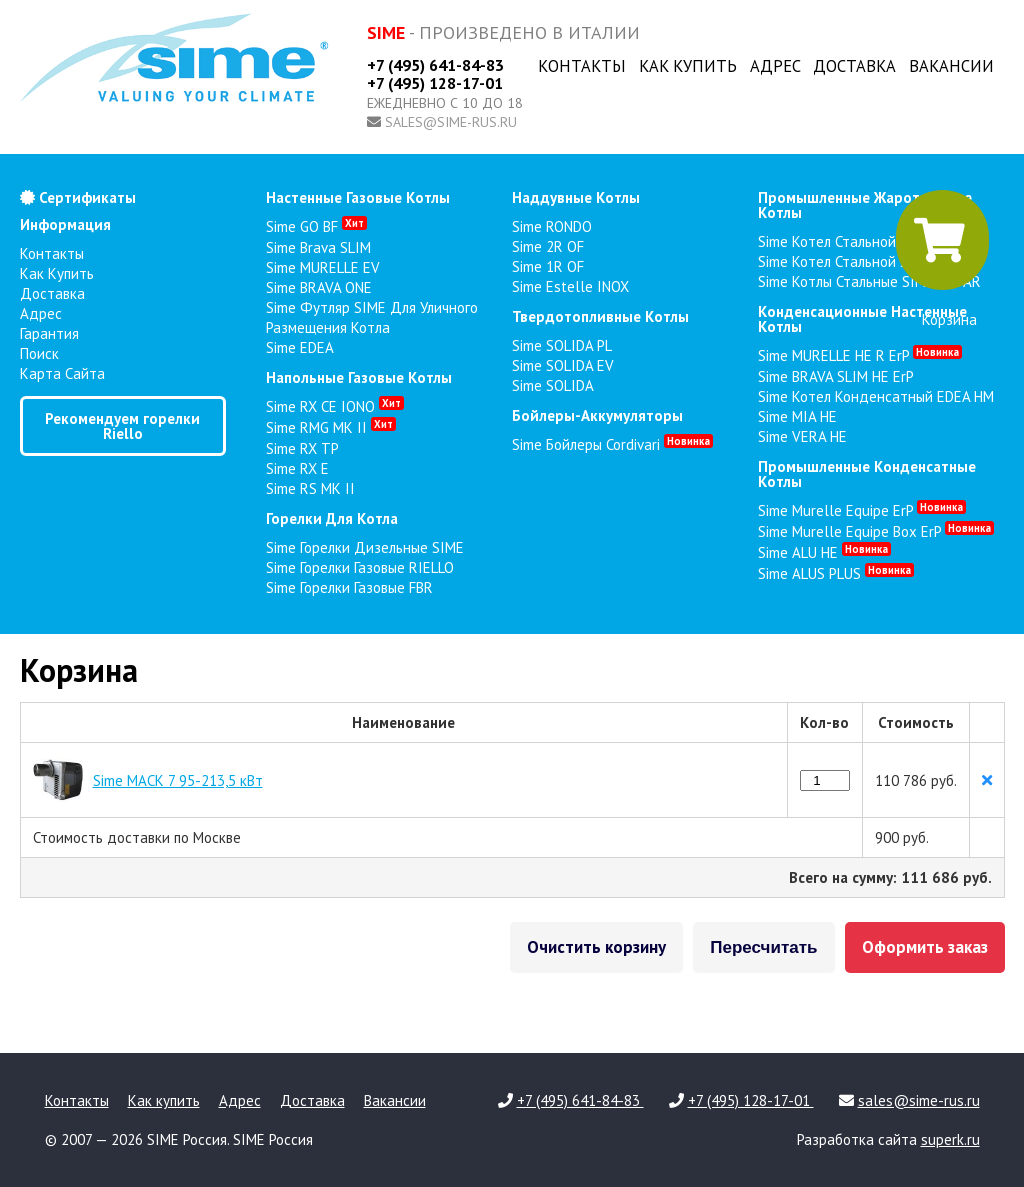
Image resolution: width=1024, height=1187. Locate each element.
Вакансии (951, 66)
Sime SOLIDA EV (563, 365)
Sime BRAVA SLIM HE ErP (836, 376)
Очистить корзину (596, 947)
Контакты (582, 66)
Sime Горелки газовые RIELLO (360, 567)
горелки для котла (332, 518)
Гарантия (49, 333)
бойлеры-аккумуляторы (597, 415)
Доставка (854, 66)
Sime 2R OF (548, 246)
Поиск (39, 353)
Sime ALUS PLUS (836, 573)
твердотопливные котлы (600, 316)
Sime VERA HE (802, 436)
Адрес (775, 66)
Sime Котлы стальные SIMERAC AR (869, 281)
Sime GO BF (316, 226)
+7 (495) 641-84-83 (435, 65)
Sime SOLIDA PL (562, 345)
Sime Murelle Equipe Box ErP (876, 531)
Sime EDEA (300, 347)
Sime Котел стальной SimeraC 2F (863, 261)
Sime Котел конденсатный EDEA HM (876, 396)
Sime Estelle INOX (570, 286)
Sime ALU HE (824, 552)
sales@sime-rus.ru (451, 122)
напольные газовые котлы (359, 377)
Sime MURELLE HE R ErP (860, 355)
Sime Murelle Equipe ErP (862, 510)
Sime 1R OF (548, 266)
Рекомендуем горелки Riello (122, 426)
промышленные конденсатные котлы (867, 474)
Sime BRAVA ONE (319, 287)
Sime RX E (297, 468)
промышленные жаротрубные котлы (865, 205)
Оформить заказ (925, 947)
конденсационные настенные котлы (862, 319)
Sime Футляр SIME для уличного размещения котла (372, 317)
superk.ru (950, 1139)
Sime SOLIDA (553, 385)
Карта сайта (62, 373)
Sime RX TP (302, 448)
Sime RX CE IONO (335, 406)
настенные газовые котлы (358, 197)
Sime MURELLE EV (323, 267)
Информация (65, 224)
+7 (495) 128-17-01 (435, 83)
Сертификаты (78, 197)
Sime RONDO (552, 226)
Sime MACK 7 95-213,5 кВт (178, 780)
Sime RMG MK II (331, 427)
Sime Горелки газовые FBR (349, 587)
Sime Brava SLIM (318, 247)
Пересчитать (763, 947)
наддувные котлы (576, 197)
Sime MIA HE (797, 416)
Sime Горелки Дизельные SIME (365, 547)
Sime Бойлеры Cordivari (612, 444)
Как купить (688, 66)
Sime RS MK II (310, 488)
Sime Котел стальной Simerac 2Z (864, 241)
